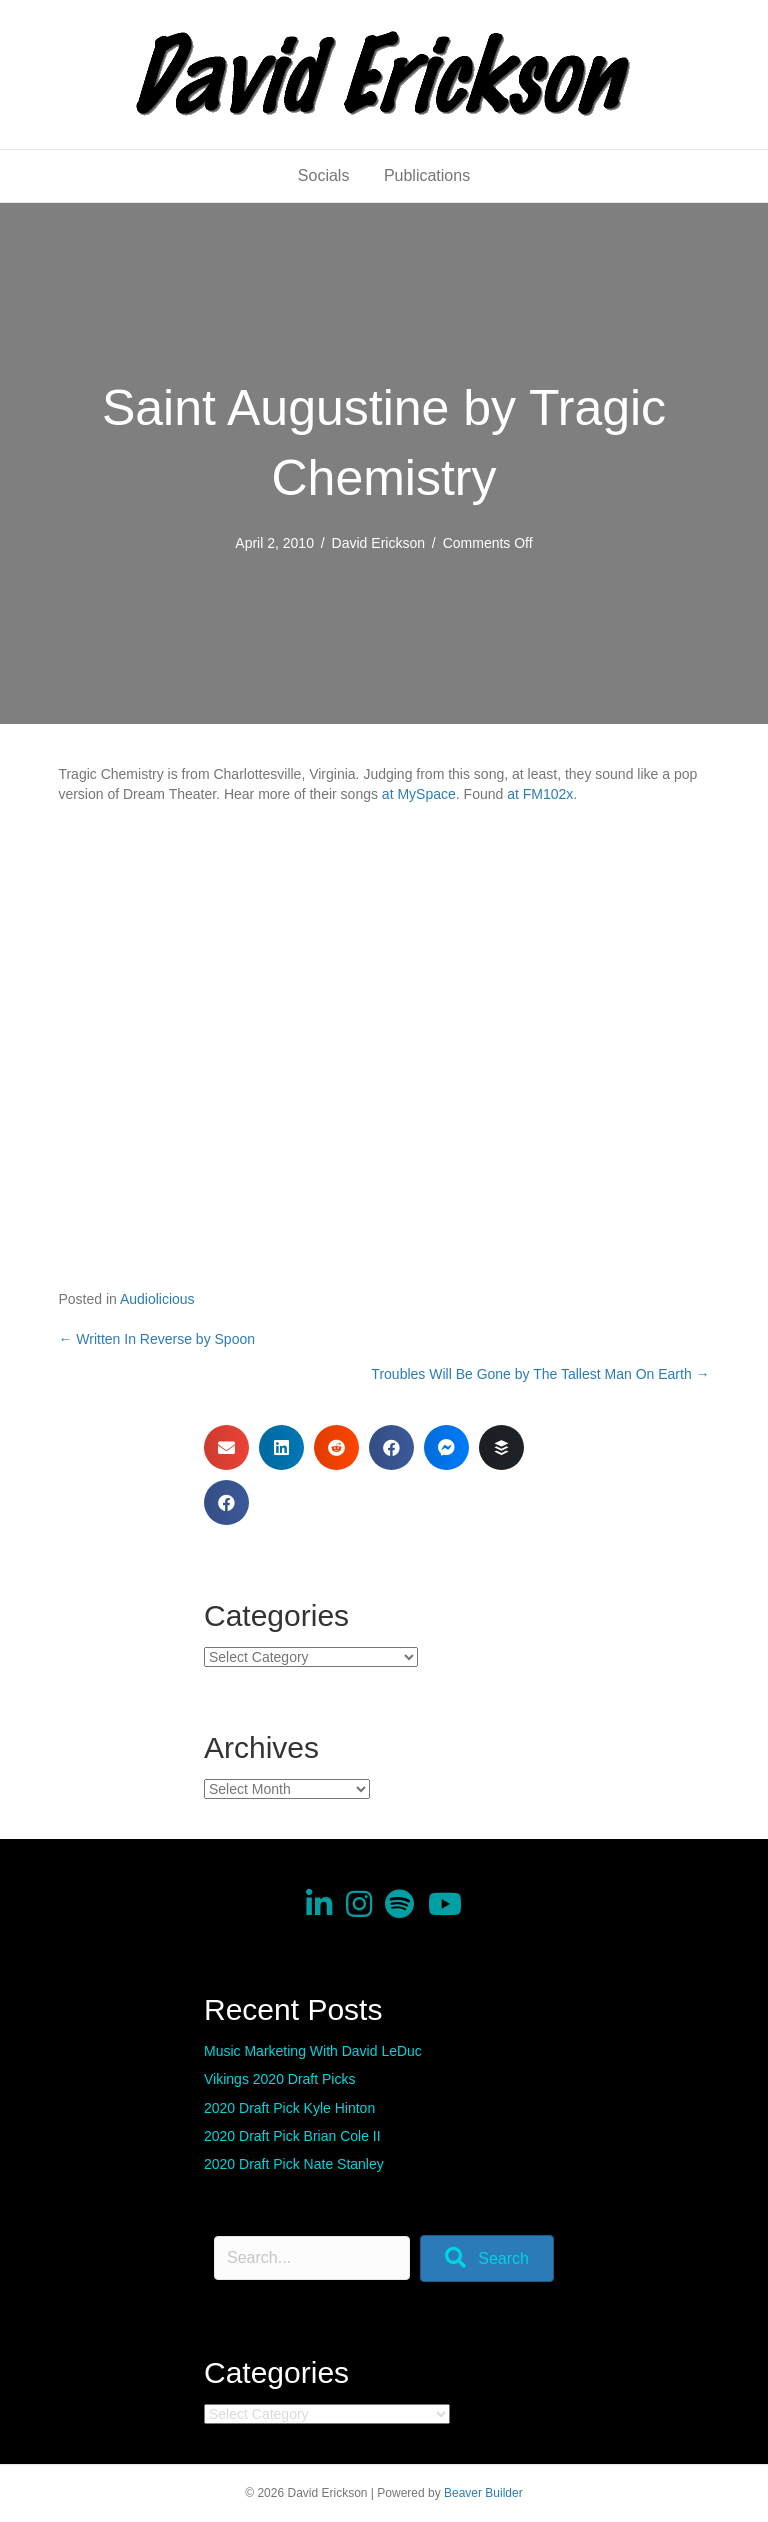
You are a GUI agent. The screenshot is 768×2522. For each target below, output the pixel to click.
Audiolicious (157, 1299)
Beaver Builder (483, 2493)
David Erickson (378, 543)
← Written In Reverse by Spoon (156, 1339)
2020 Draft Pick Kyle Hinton (289, 2108)
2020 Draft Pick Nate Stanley (294, 2164)
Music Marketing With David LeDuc (313, 2051)
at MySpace (419, 794)
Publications (427, 175)
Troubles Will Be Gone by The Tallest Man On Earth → (540, 1374)
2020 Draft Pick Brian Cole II (292, 2136)
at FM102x (540, 794)
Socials (324, 175)
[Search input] (312, 2258)
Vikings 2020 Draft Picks (279, 2079)
